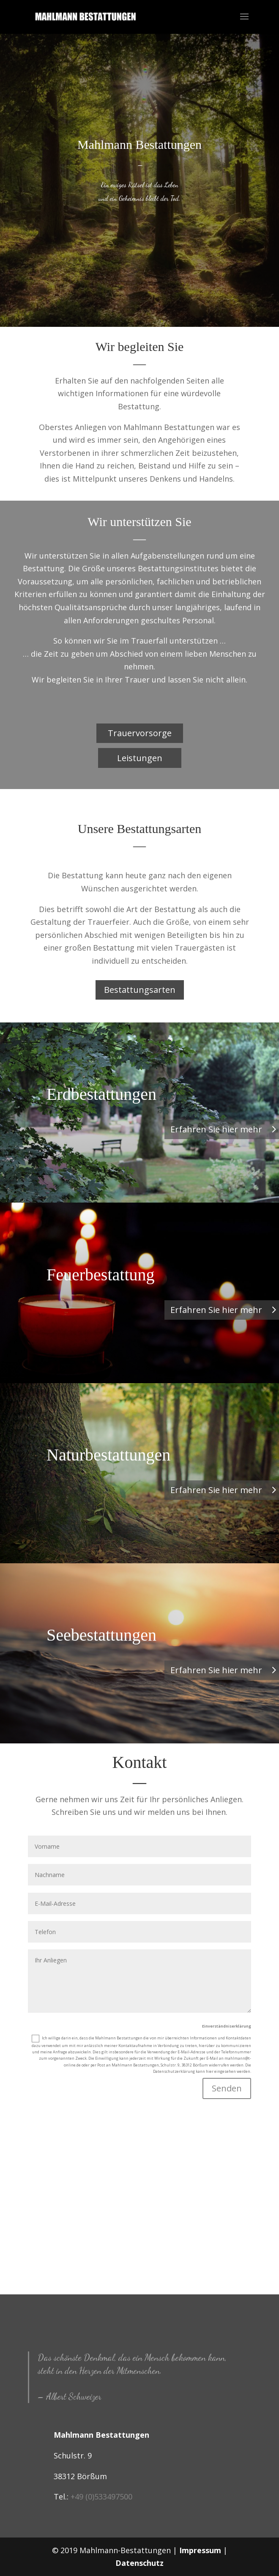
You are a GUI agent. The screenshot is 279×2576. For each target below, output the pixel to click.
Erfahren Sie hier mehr (216, 1129)
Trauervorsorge (140, 733)
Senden (227, 2088)
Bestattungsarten (139, 989)
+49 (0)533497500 (101, 2496)
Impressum (200, 2550)
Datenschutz (139, 2563)
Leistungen (139, 758)
